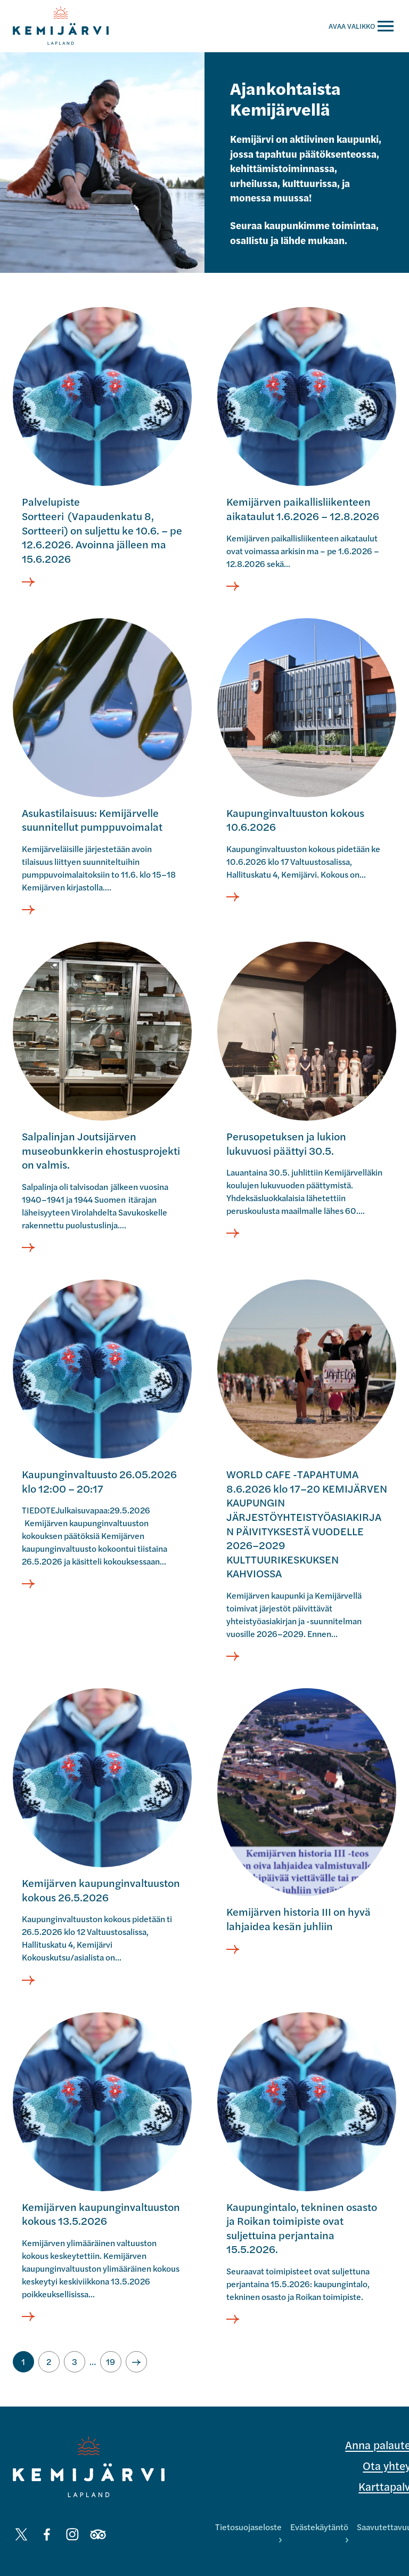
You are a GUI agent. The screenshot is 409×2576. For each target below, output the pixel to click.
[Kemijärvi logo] (89, 2466)
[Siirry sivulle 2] (49, 2361)
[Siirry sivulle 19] (110, 2361)
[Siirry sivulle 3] (74, 2361)
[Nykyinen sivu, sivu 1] (23, 2361)
